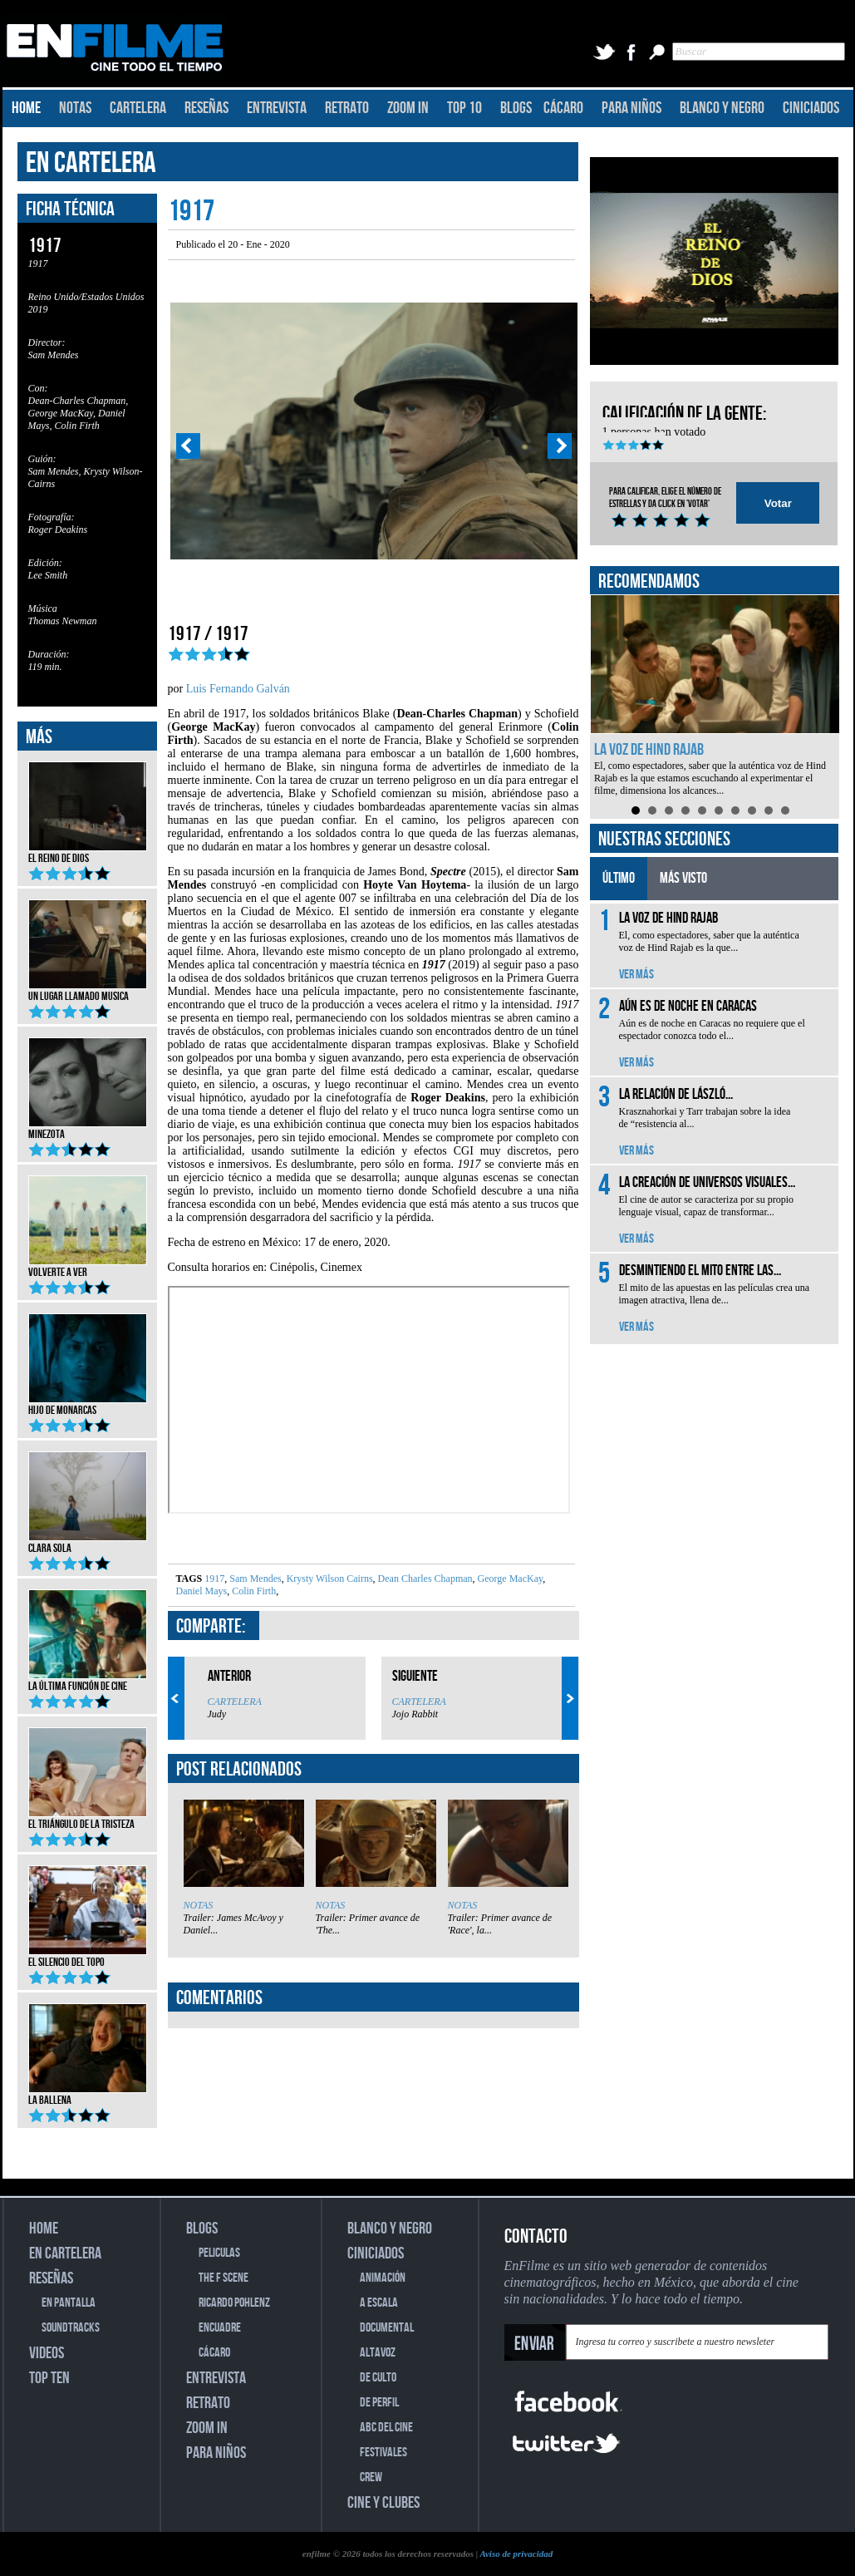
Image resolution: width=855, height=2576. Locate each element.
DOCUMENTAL (387, 2328)
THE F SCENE (223, 2278)
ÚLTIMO (618, 878)
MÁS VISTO (683, 878)
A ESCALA (379, 2303)
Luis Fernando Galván (238, 688)
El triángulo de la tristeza (87, 1818)
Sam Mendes (254, 1578)
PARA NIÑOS (631, 108)
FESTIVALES (383, 2452)
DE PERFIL (379, 2403)
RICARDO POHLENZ (234, 2303)
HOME (26, 108)
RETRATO (347, 108)
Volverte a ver (87, 1266)
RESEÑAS (206, 108)
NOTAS (75, 108)
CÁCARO (563, 108)
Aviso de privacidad (516, 2554)
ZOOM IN (408, 108)
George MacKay (509, 1578)
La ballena (87, 2094)
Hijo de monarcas (87, 1404)
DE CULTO (378, 2378)
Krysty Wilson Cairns (328, 1578)
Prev (187, 446)
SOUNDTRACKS (71, 2328)
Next (560, 446)
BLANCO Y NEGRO (722, 108)
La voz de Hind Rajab (649, 750)
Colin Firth (252, 1591)
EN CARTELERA (91, 163)
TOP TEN (49, 2378)
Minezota (87, 1128)
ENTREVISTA (277, 108)
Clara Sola (87, 1542)
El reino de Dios (87, 852)
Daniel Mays (202, 1591)
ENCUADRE (220, 2328)
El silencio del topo (87, 1956)
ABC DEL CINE (386, 2428)
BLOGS (516, 108)
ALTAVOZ (378, 2353)
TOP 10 (464, 108)
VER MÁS (636, 975)
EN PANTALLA (69, 2303)
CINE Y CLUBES (383, 2503)
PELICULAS (219, 2253)
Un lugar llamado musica (87, 990)
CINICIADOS (811, 108)
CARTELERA (138, 108)
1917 (214, 1578)
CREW (371, 2477)
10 (785, 810)
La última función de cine (87, 1680)
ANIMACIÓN (382, 2278)
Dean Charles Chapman (424, 1578)
